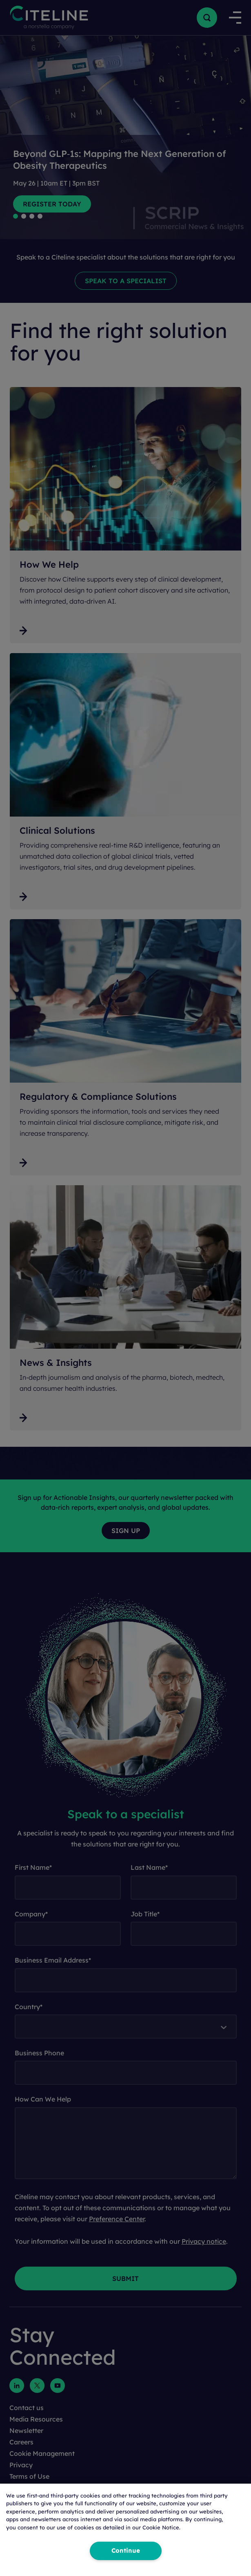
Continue (125, 2550)
